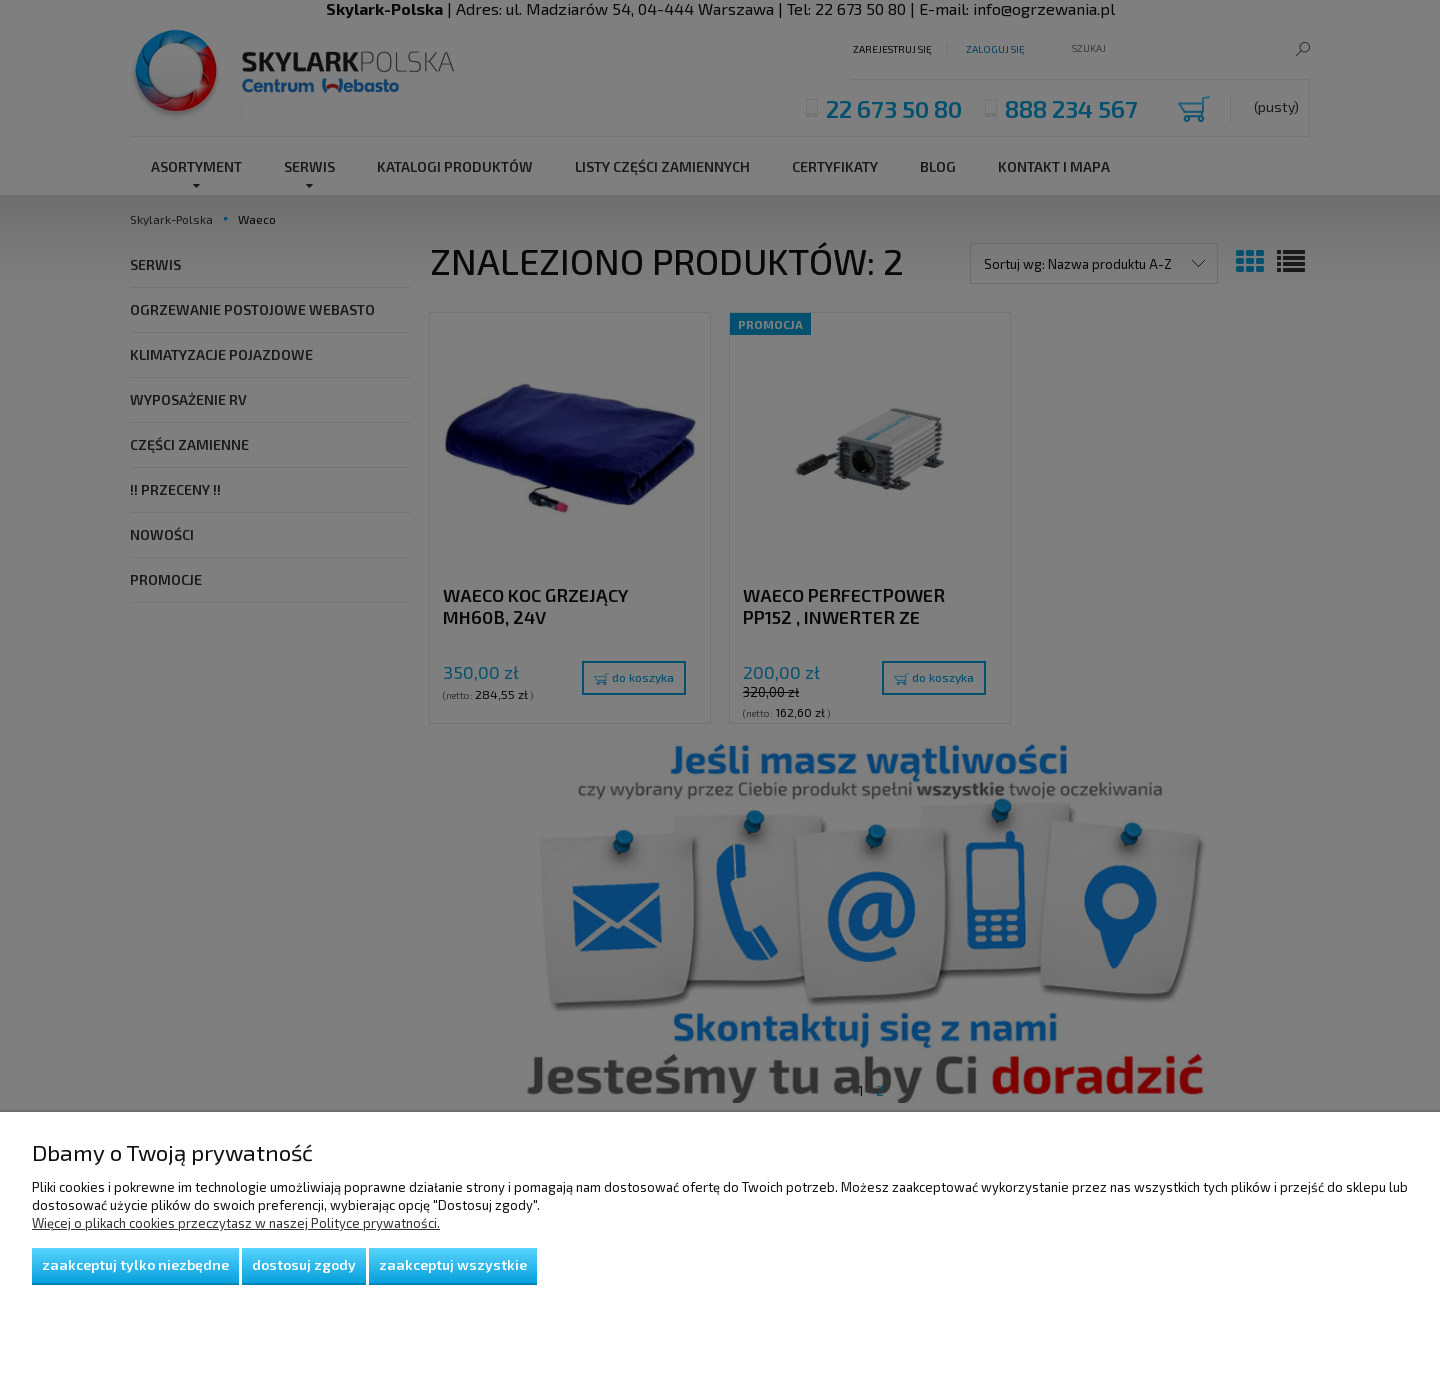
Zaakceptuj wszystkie (453, 1264)
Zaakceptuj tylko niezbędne (135, 1264)
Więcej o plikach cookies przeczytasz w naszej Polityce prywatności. (236, 1223)
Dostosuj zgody (304, 1264)
